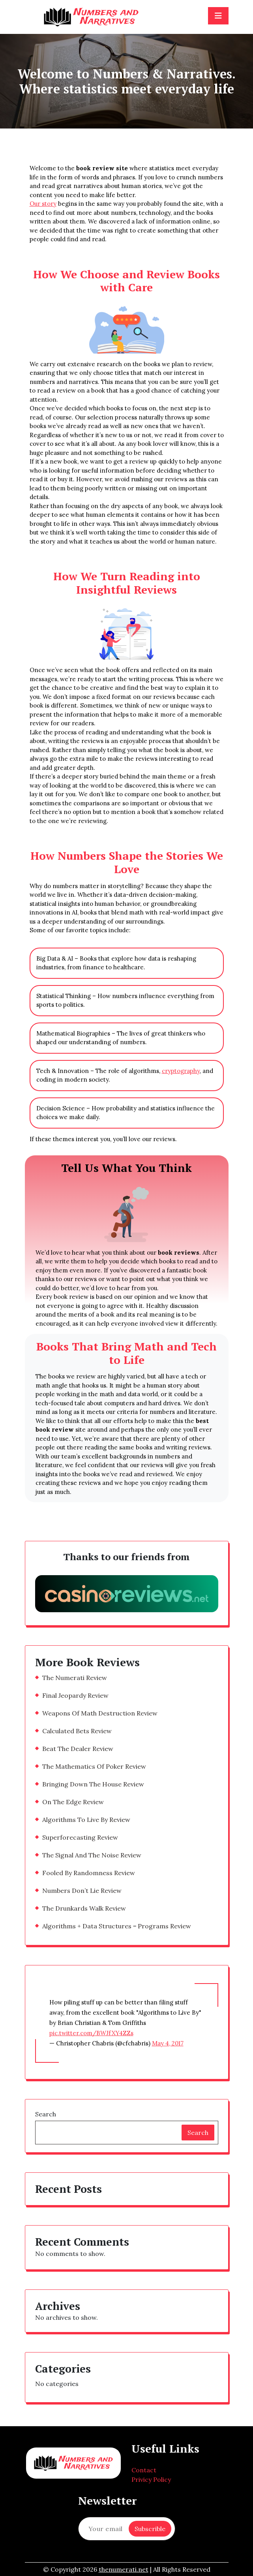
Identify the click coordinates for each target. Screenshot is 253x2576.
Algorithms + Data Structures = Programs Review (116, 1926)
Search (45, 2114)
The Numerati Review (74, 1678)
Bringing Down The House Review (93, 1784)
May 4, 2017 (168, 2043)
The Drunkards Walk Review (84, 1908)
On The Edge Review (73, 1802)
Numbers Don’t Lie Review (82, 1890)
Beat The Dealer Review (77, 1749)
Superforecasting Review (80, 1837)
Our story (43, 203)
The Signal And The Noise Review (91, 1855)
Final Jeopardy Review (75, 1695)
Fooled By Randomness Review (88, 1873)
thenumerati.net (123, 2569)
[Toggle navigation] (218, 15)
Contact (143, 2470)
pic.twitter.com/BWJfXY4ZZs (91, 2033)
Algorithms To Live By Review (86, 1820)
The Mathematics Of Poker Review (94, 1766)
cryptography (181, 1071)
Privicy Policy (151, 2479)
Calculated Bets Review (77, 1731)
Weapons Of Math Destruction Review (99, 1713)
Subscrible (150, 2529)
